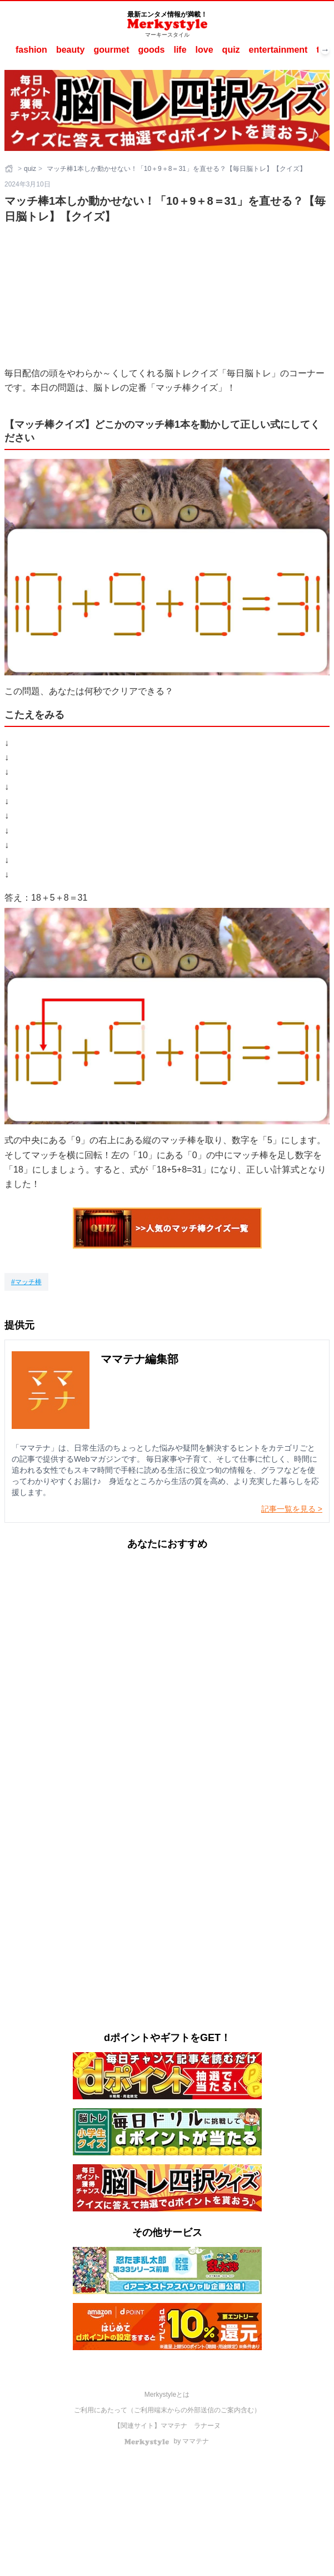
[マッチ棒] (26, 1282)
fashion (31, 49)
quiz (231, 49)
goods (151, 49)
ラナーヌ (207, 2425)
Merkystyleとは (167, 2394)
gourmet (111, 49)
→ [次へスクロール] (325, 50)
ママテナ (174, 2425)
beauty (70, 49)
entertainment (278, 49)
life (179, 49)
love (204, 49)
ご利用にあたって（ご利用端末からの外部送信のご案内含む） (167, 2410)
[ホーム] (10, 168)
